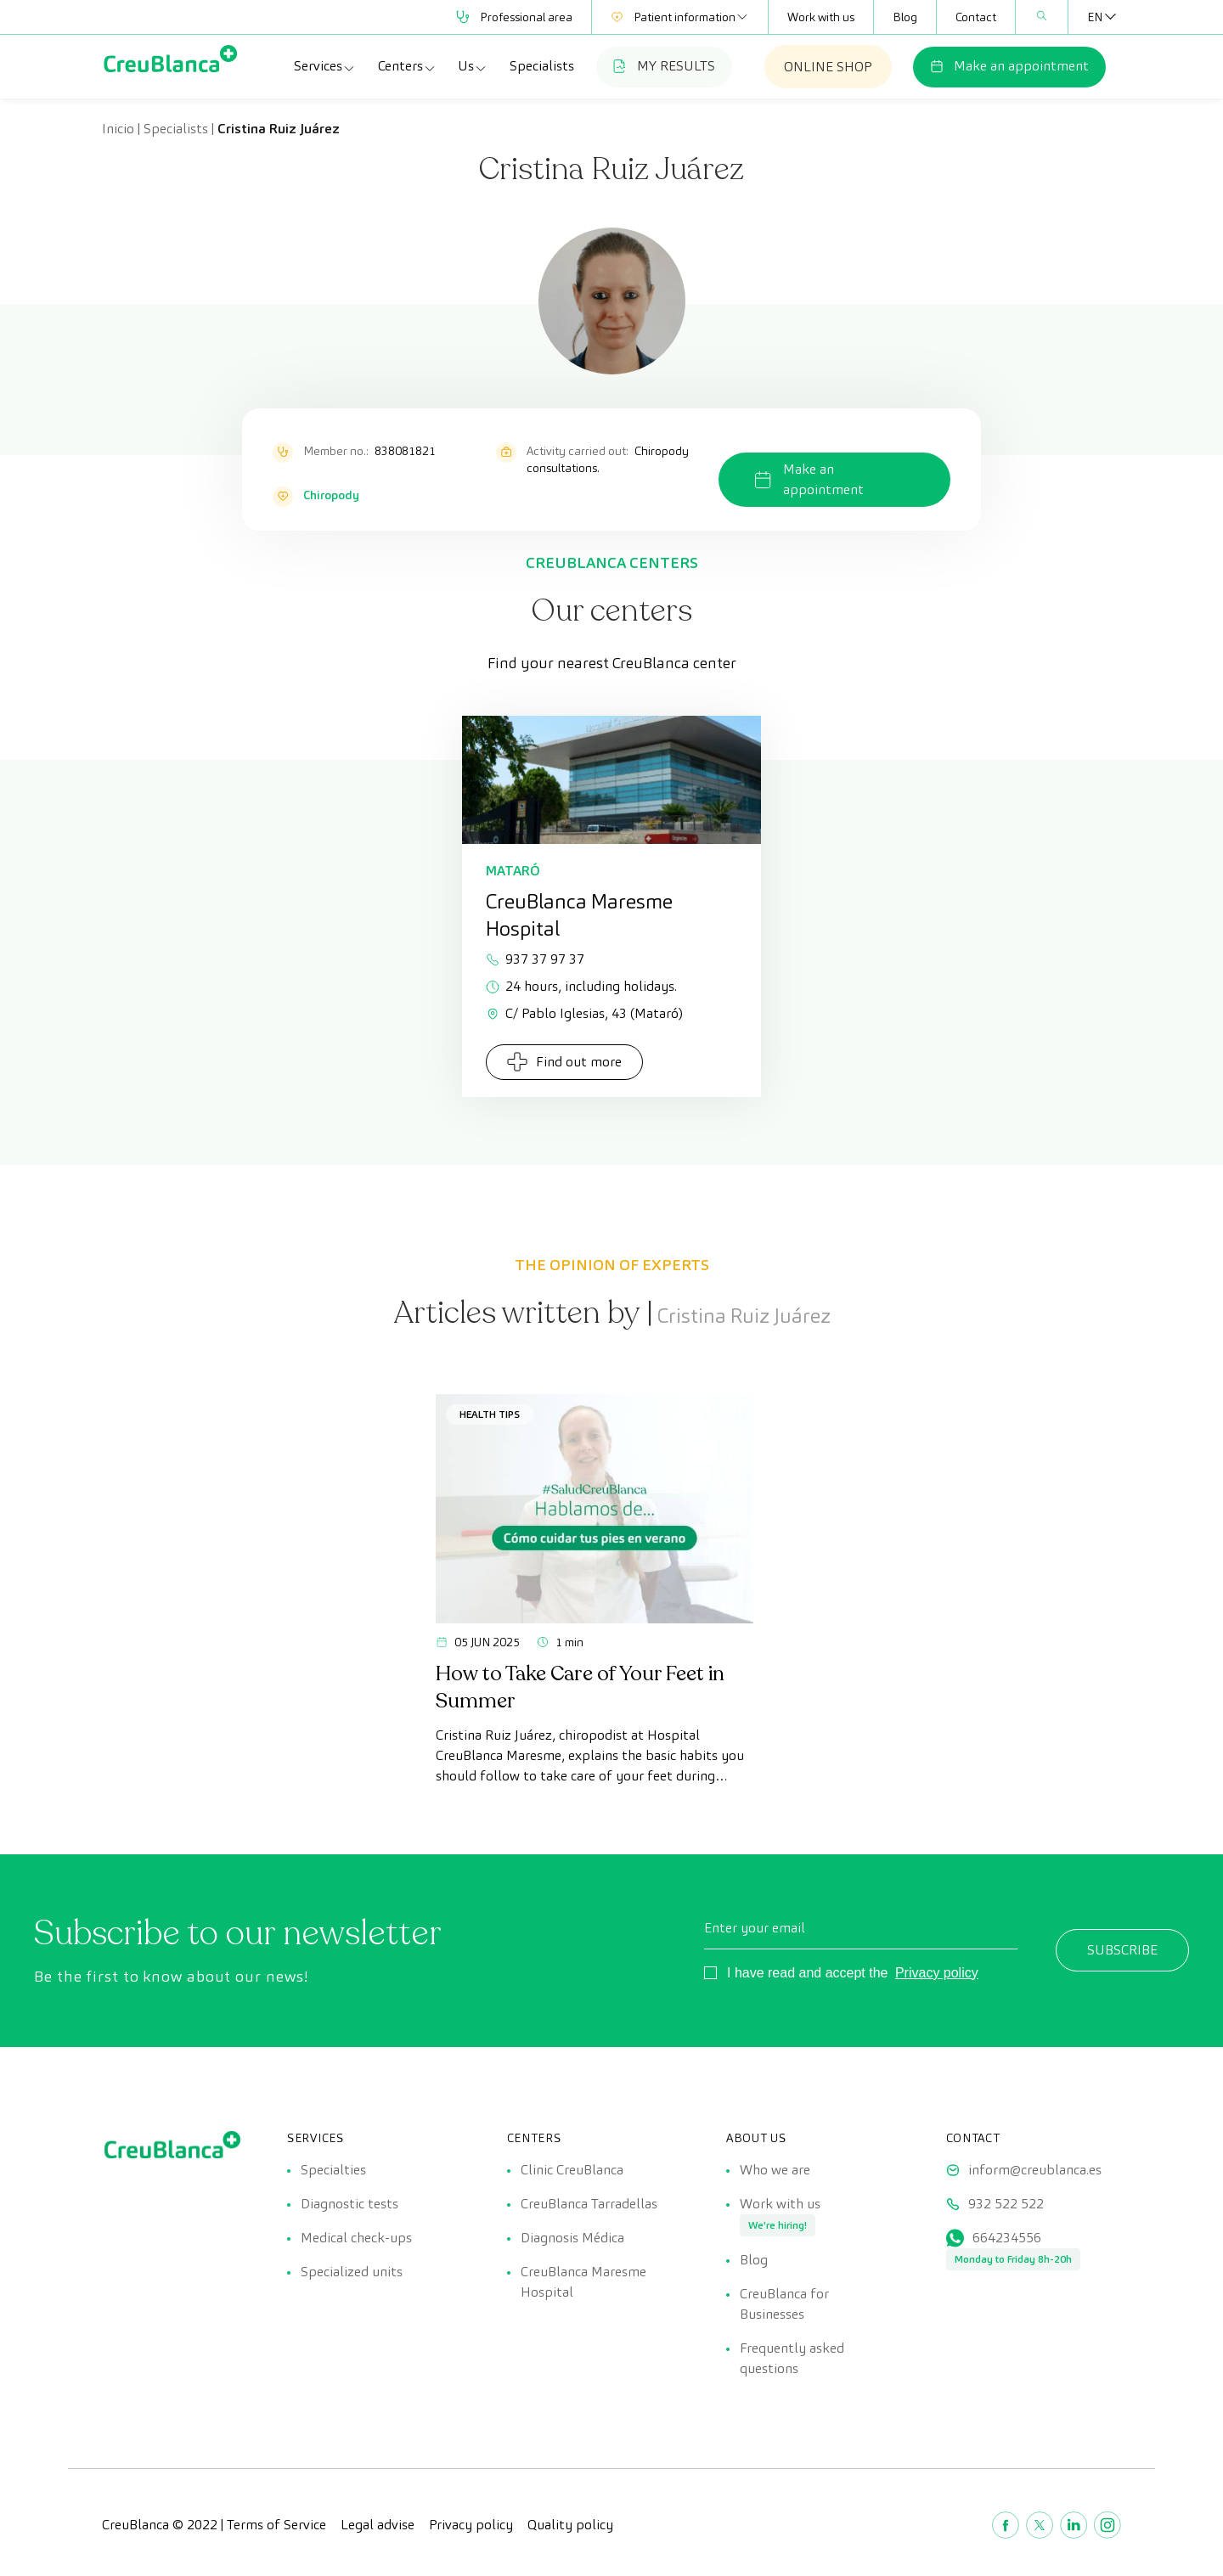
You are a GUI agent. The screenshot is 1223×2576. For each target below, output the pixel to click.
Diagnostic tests (349, 2204)
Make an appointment (1009, 66)
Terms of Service (276, 2525)
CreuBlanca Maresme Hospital (583, 2282)
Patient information (680, 17)
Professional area (514, 17)
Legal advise (377, 2525)
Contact (975, 17)
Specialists (542, 66)
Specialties (333, 2170)
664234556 (1006, 2238)
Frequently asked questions (792, 2358)
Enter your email (754, 1928)
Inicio (118, 129)
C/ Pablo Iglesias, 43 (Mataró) (584, 1013)
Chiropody (331, 495)
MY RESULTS (664, 66)
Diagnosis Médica (572, 2238)
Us (473, 66)
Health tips (489, 1414)
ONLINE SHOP (828, 67)
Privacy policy (936, 1973)
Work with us (820, 17)
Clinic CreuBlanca (572, 2170)
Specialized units (352, 2272)
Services (325, 66)
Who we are (775, 2170)
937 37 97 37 (535, 959)
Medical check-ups (356, 2238)
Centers (407, 66)
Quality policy (570, 2525)
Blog (905, 17)
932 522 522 (1006, 2204)
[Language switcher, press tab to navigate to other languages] (1094, 17)
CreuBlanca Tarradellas (589, 2204)
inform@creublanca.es (1035, 2170)
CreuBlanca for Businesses (784, 2304)
